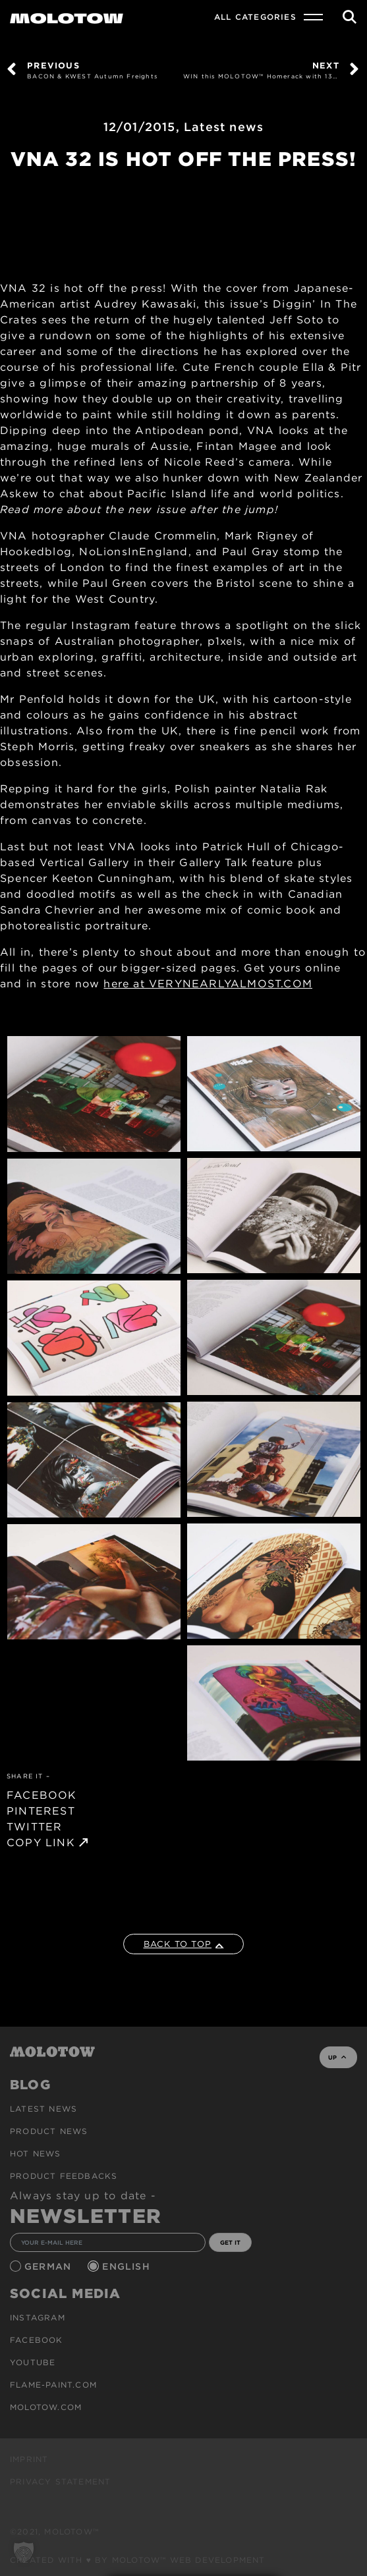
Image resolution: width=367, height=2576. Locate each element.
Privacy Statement (60, 2481)
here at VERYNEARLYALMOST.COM (207, 983)
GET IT (230, 2242)
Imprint (29, 2459)
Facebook (36, 2340)
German (49, 2266)
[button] (23, 2552)
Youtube (32, 2362)
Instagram (37, 2317)
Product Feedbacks (63, 2176)
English (128, 2266)
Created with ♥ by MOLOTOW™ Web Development (138, 2560)
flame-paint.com (53, 2385)
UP (337, 2057)
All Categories (255, 17)
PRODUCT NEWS (49, 2131)
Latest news (224, 127)
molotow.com (46, 2407)
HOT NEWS (35, 2153)
